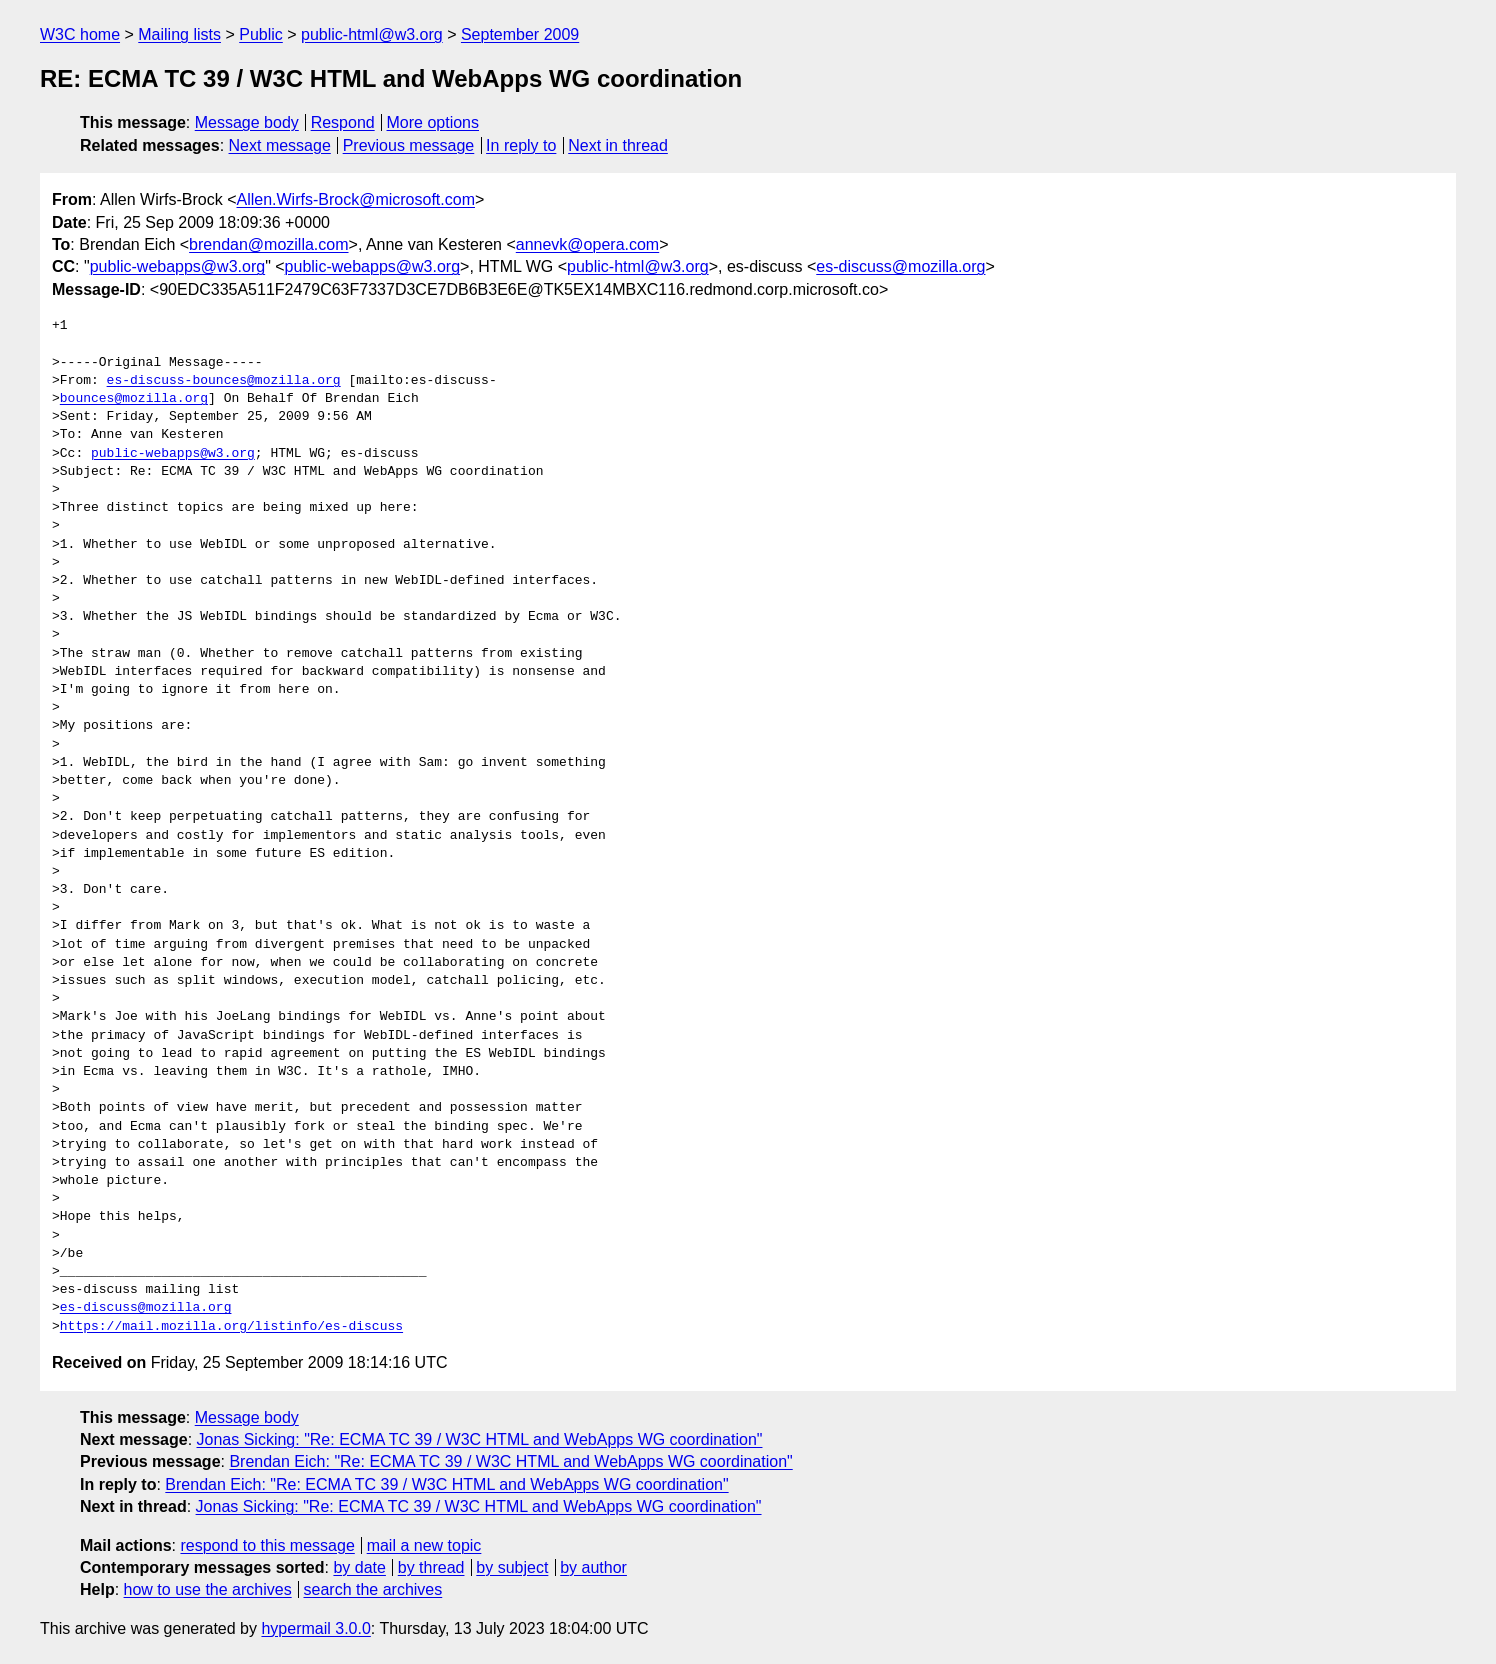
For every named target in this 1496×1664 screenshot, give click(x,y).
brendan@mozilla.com (268, 244)
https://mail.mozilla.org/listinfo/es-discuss (231, 1327)
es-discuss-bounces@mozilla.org (224, 381)
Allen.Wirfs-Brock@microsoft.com (355, 199)
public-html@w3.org (372, 34)
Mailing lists (179, 34)
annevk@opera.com (587, 244)
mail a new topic (424, 1545)
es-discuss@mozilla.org (900, 266)
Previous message (409, 145)
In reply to (521, 145)
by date (359, 1567)
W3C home (80, 34)
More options (433, 122)
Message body (247, 122)
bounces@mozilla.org (134, 399)
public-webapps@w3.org (177, 266)
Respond (343, 122)
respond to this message (267, 1545)
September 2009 (520, 34)
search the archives (373, 1589)
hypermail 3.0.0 (315, 1628)
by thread (431, 1567)
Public (261, 34)
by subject (512, 1567)
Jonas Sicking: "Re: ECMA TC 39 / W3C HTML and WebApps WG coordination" (480, 1439)
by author (593, 1567)
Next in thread (618, 145)
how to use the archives (208, 1589)
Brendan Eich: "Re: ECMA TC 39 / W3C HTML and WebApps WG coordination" (510, 1461)
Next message (280, 145)
